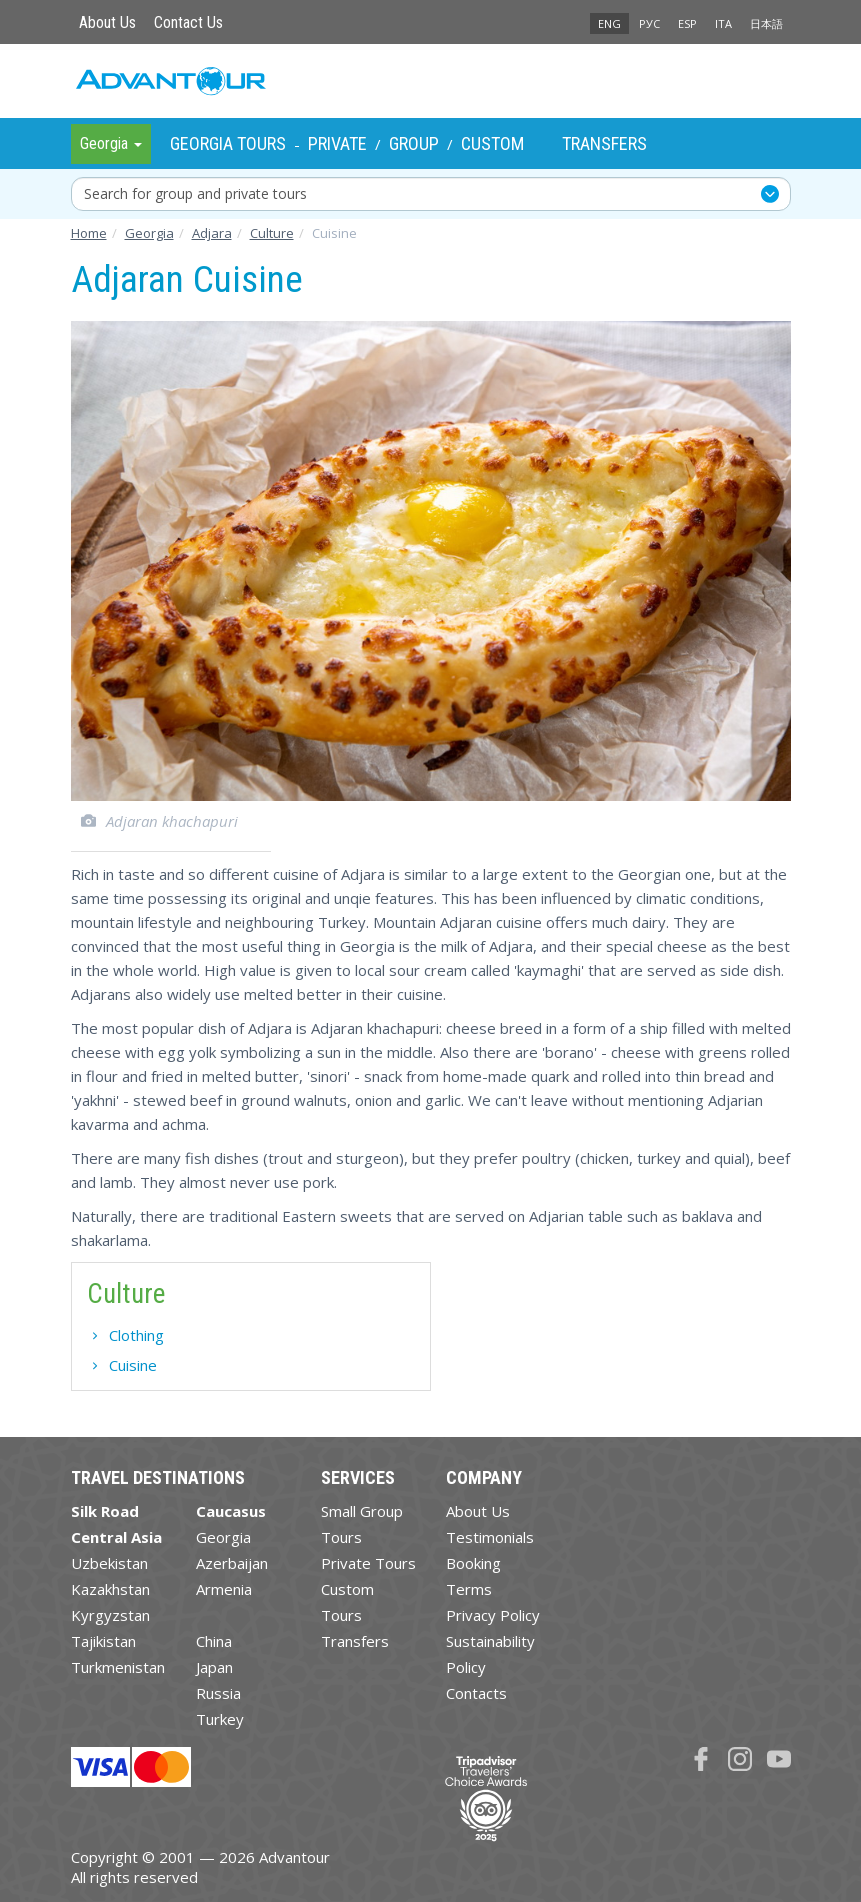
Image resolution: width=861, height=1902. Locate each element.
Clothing (136, 1335)
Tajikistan (103, 1641)
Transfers (604, 143)
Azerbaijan (232, 1563)
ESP (687, 23)
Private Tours (368, 1563)
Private (337, 143)
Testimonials (490, 1537)
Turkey (220, 1719)
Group (414, 143)
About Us (107, 22)
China (214, 1641)
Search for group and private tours (195, 193)
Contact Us (188, 22)
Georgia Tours (228, 143)
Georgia (223, 1537)
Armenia (224, 1589)
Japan (214, 1667)
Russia (218, 1693)
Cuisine (133, 1365)
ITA (723, 23)
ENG (609, 23)
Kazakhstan (110, 1589)
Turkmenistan (118, 1667)
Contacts (476, 1693)
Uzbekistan (109, 1563)
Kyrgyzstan (110, 1615)
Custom (492, 143)
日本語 (766, 23)
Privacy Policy (493, 1615)
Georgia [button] (111, 143)
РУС (649, 23)
